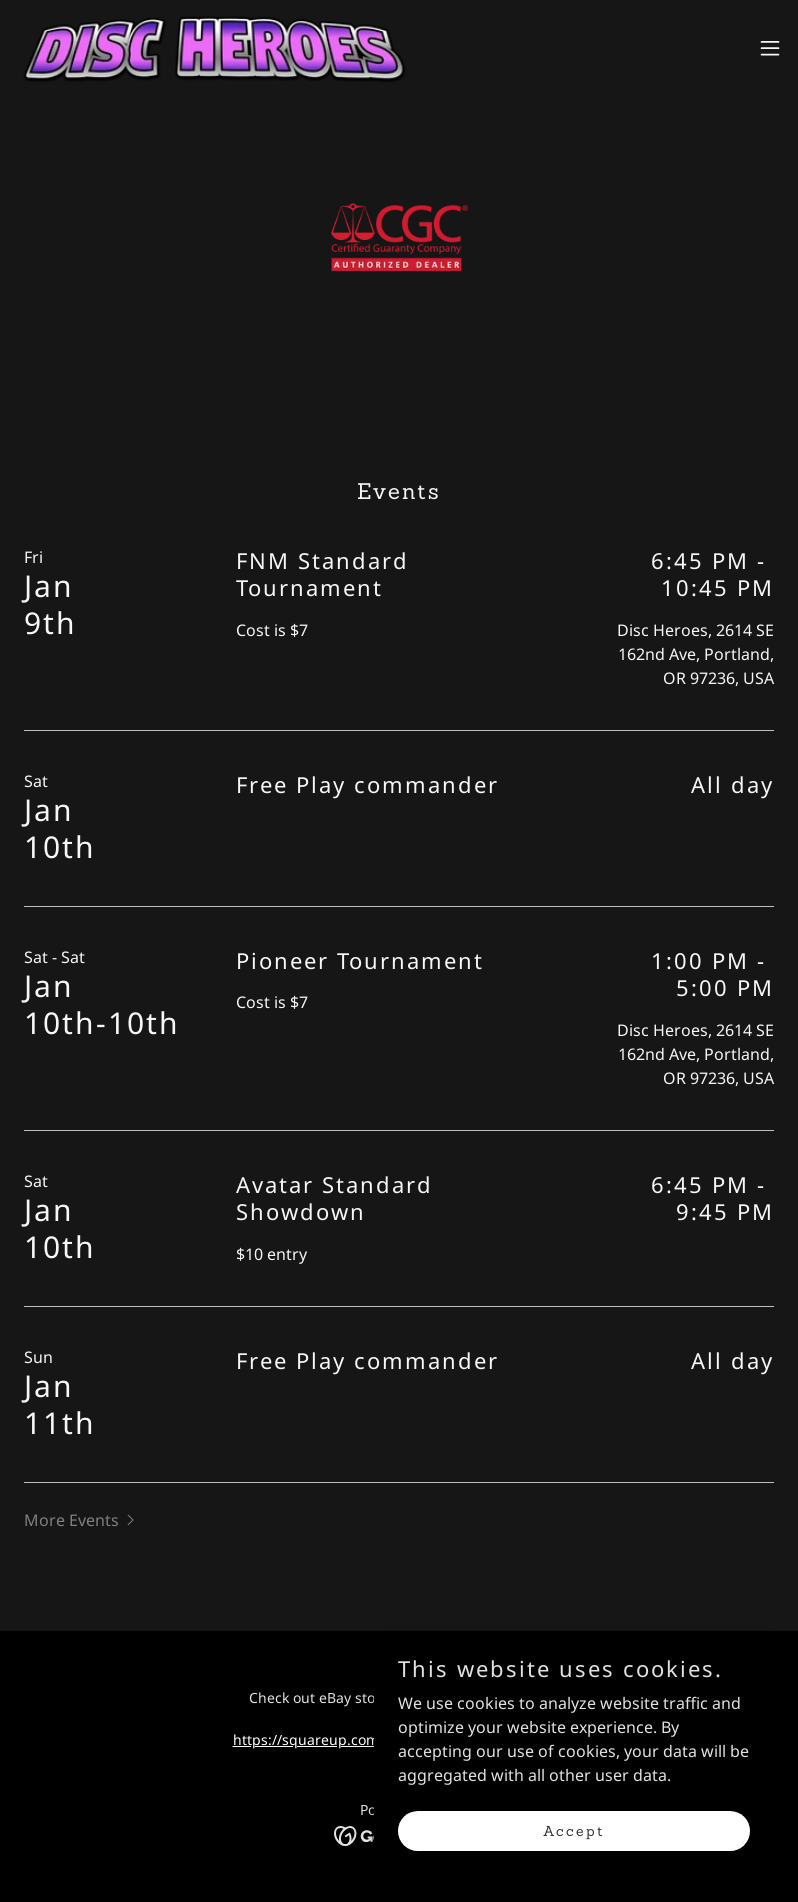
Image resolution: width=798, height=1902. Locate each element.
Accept (574, 1858)
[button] (770, 48)
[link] (212, 48)
